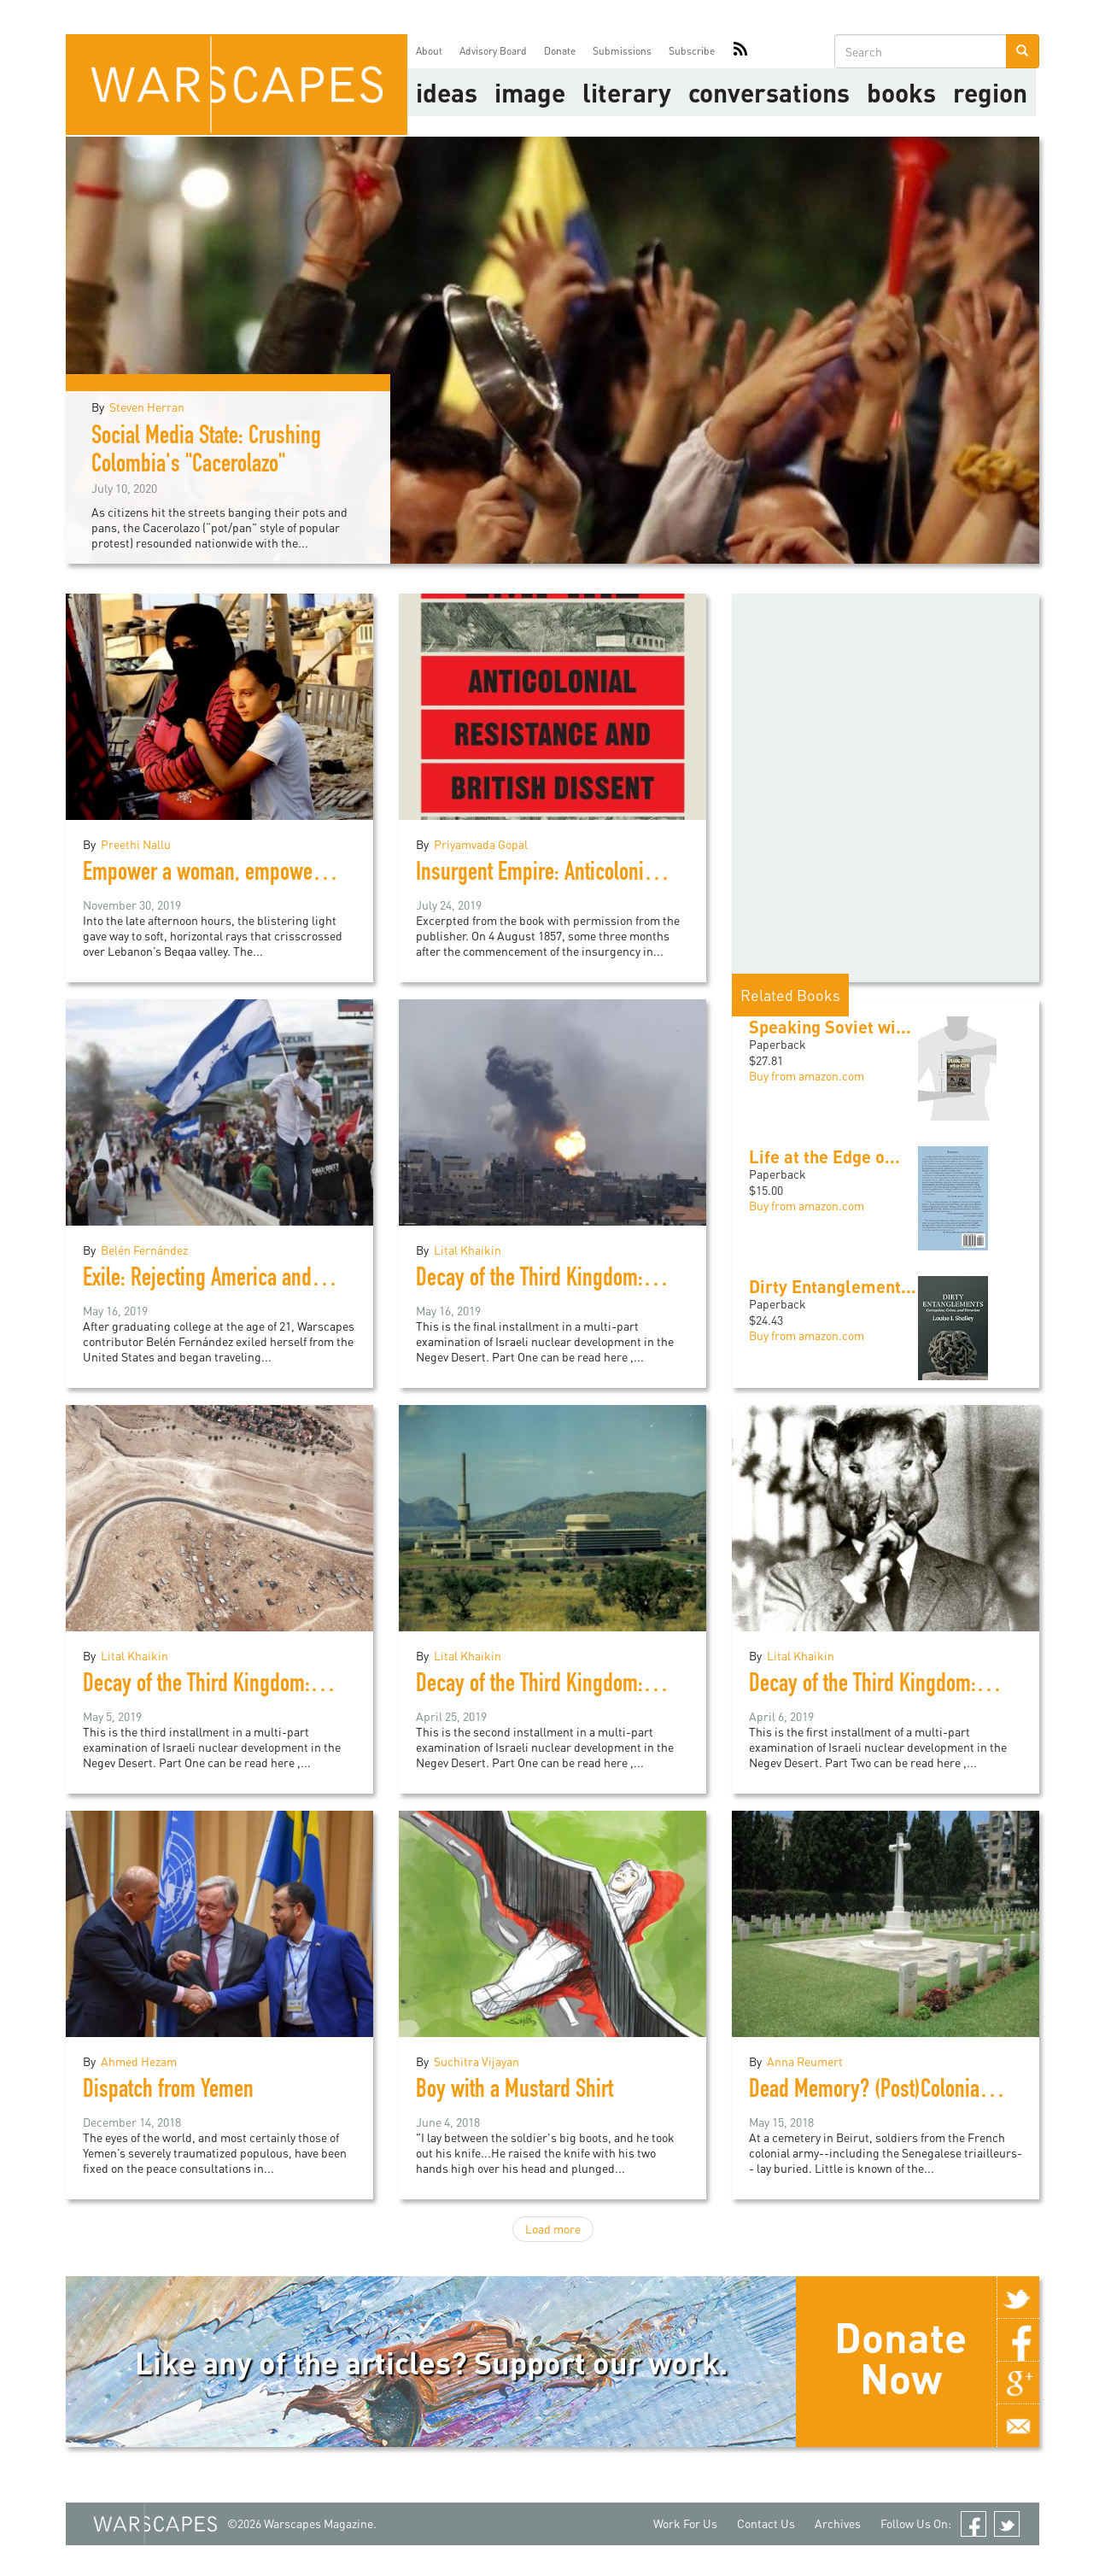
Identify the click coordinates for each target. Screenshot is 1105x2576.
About (429, 50)
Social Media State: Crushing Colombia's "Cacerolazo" (206, 452)
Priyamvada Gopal (481, 844)
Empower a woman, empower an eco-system (264, 874)
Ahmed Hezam (139, 2061)
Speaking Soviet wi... (830, 1026)
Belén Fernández (144, 1250)
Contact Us (766, 2523)
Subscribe (692, 50)
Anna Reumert (805, 2061)
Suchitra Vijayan (476, 2061)
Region (990, 92)
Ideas (446, 92)
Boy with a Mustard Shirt (514, 2092)
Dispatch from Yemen (168, 2092)
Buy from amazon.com (806, 1075)
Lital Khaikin (467, 1250)
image (529, 92)
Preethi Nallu (136, 844)
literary (626, 92)
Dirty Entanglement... (832, 1286)
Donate (560, 50)
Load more (553, 2229)
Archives (838, 2523)
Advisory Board (493, 50)
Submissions (622, 50)
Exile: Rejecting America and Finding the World (271, 1280)
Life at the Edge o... (824, 1156)
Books (901, 92)
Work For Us (685, 2523)
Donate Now (900, 2357)
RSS (740, 51)
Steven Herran (146, 407)
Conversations (769, 92)
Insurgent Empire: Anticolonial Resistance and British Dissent (662, 874)
